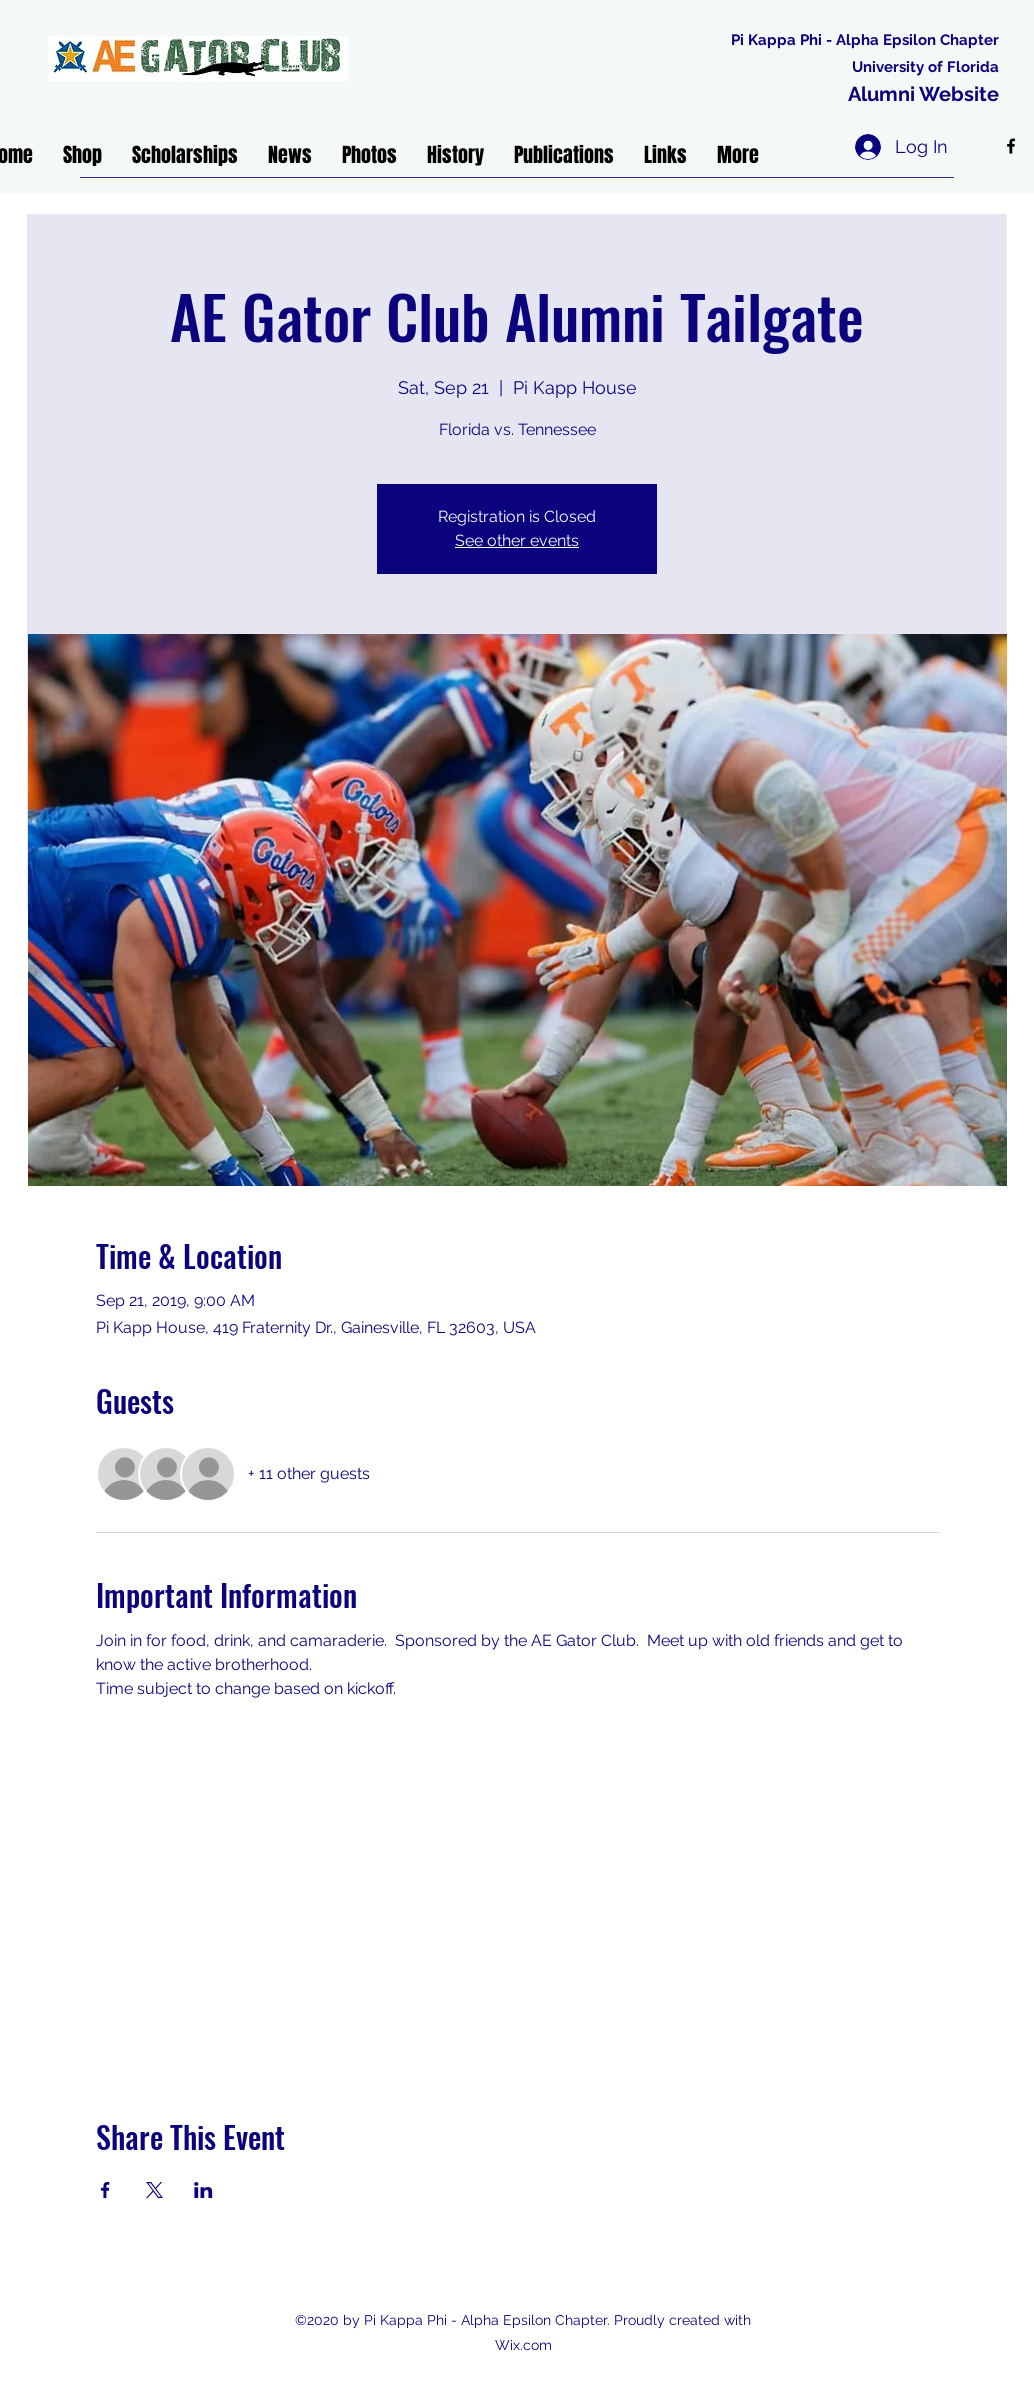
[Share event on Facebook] (105, 2190)
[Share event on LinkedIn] (203, 2190)
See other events (517, 540)
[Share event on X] (154, 2190)
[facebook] (1011, 146)
